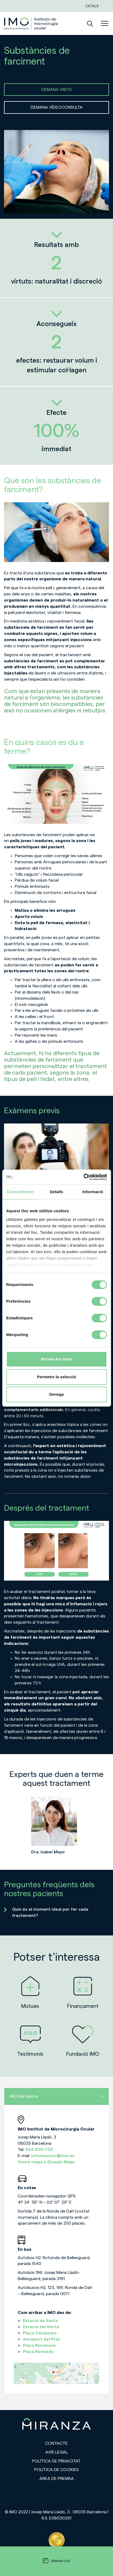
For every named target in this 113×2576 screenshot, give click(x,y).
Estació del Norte (41, 2327)
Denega (56, 1394)
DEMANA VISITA (56, 89)
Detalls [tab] (56, 1191)
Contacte (56, 2443)
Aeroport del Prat (41, 2339)
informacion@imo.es (52, 2156)
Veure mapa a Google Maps (46, 2162)
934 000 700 (39, 2149)
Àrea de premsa (56, 2478)
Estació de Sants (40, 2321)
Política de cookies (56, 2470)
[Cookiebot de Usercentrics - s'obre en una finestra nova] (83, 1177)
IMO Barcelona (56, 2096)
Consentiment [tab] (20, 1191)
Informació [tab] (92, 1191)
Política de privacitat (56, 2461)
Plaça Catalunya (40, 2333)
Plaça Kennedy (38, 2351)
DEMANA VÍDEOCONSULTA (57, 107)
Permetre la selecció (56, 1376)
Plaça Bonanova (39, 2345)
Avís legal (56, 2452)
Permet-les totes (56, 1359)
